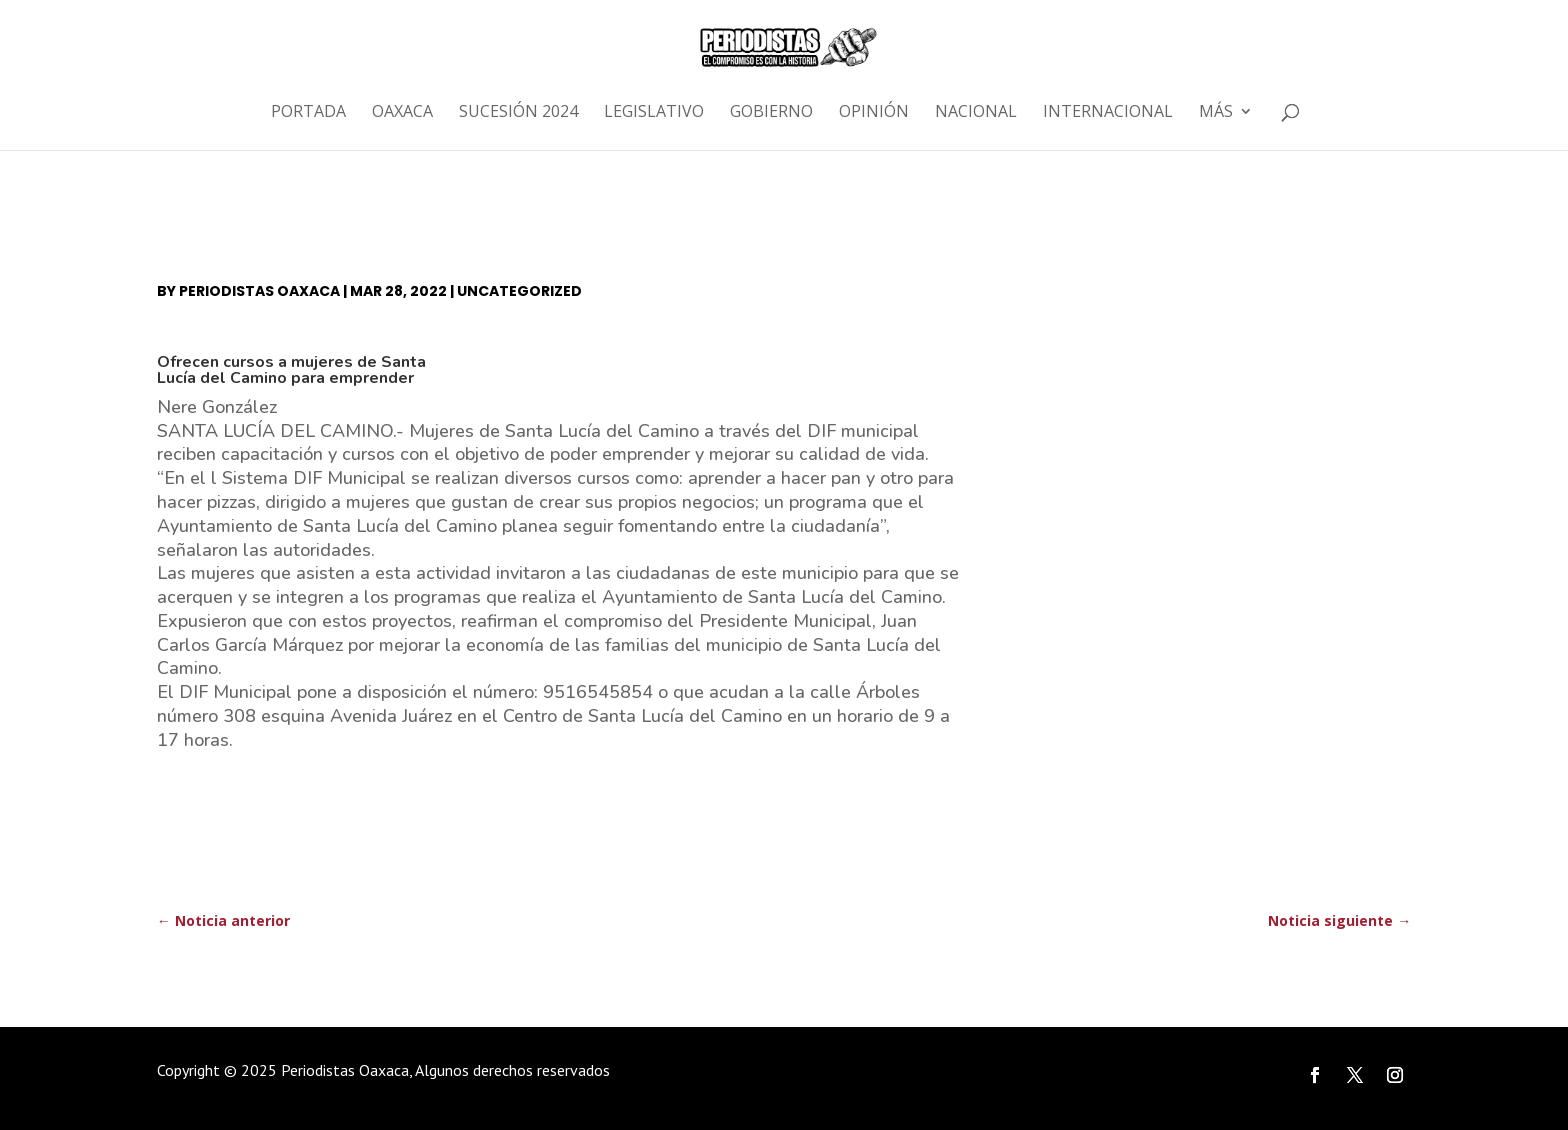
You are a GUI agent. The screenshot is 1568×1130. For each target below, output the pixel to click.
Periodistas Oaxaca (259, 291)
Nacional (976, 113)
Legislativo (654, 113)
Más (1216, 113)
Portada (308, 113)
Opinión (874, 113)
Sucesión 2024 (518, 113)
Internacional (1108, 113)
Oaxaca (402, 113)
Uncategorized (519, 291)
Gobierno (771, 113)
